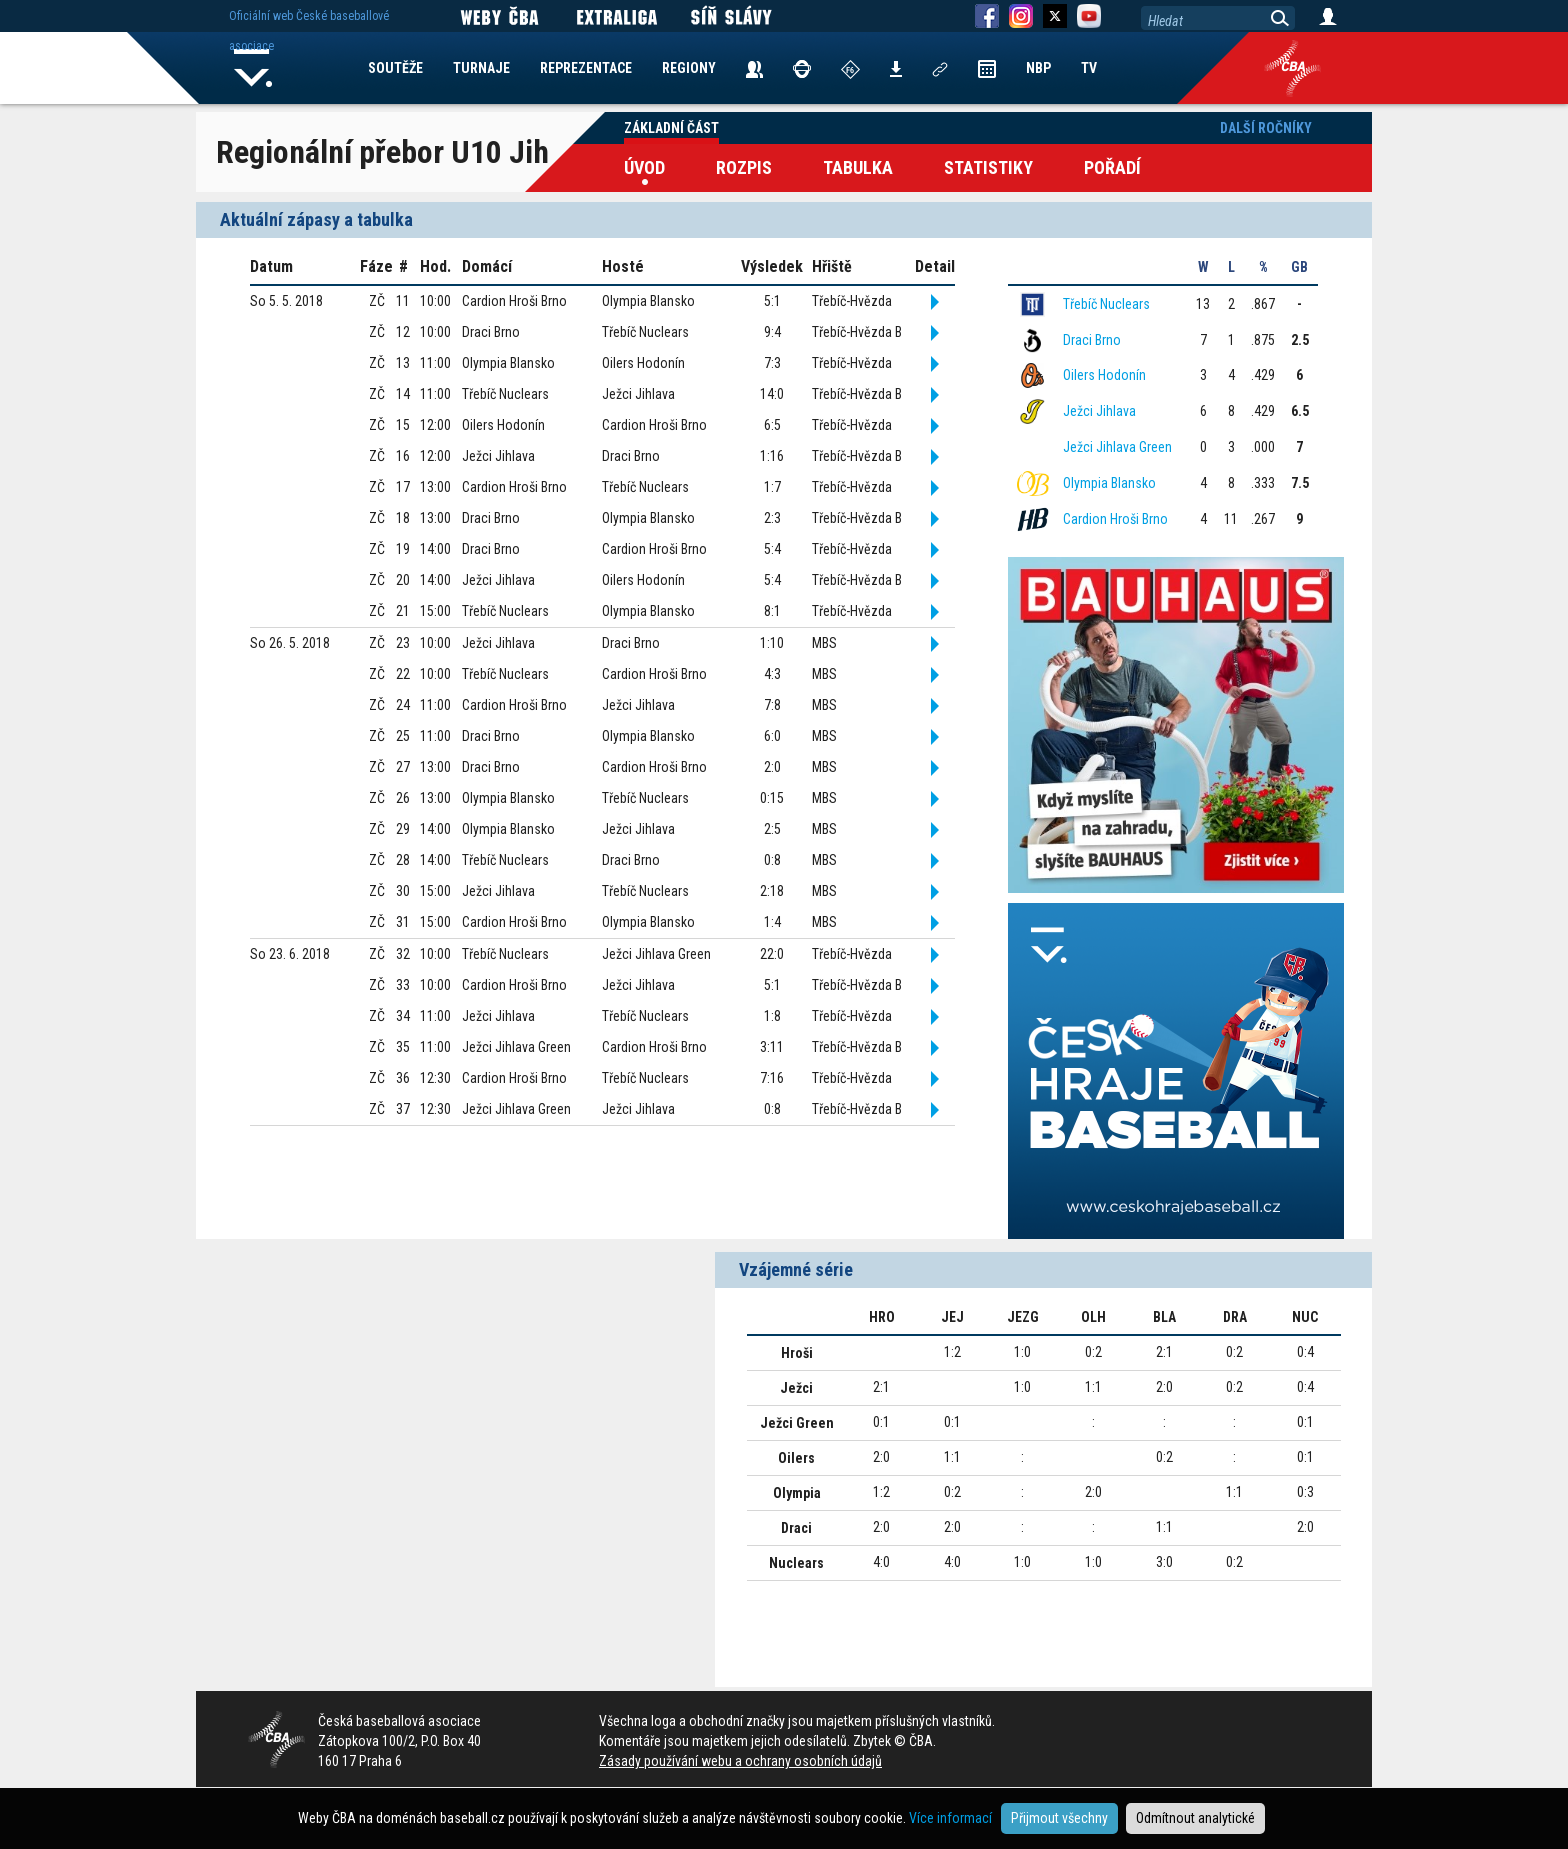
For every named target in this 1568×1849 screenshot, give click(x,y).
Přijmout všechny (1059, 1818)
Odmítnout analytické (1195, 1818)
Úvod (644, 167)
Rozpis (744, 167)
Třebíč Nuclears (1106, 304)
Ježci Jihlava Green (1117, 447)
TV (1089, 68)
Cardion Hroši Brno (1115, 519)
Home (253, 68)
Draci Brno (1092, 340)
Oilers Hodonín (1104, 375)
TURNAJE (481, 68)
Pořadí (1112, 167)
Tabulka (858, 167)
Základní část (671, 128)
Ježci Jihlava (1099, 411)
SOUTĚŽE (395, 68)
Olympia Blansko (1109, 483)
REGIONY (689, 68)
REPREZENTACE (586, 68)
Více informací (950, 1818)
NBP (1038, 68)
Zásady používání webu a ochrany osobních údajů (740, 1761)
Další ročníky (1266, 128)
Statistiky (988, 167)
